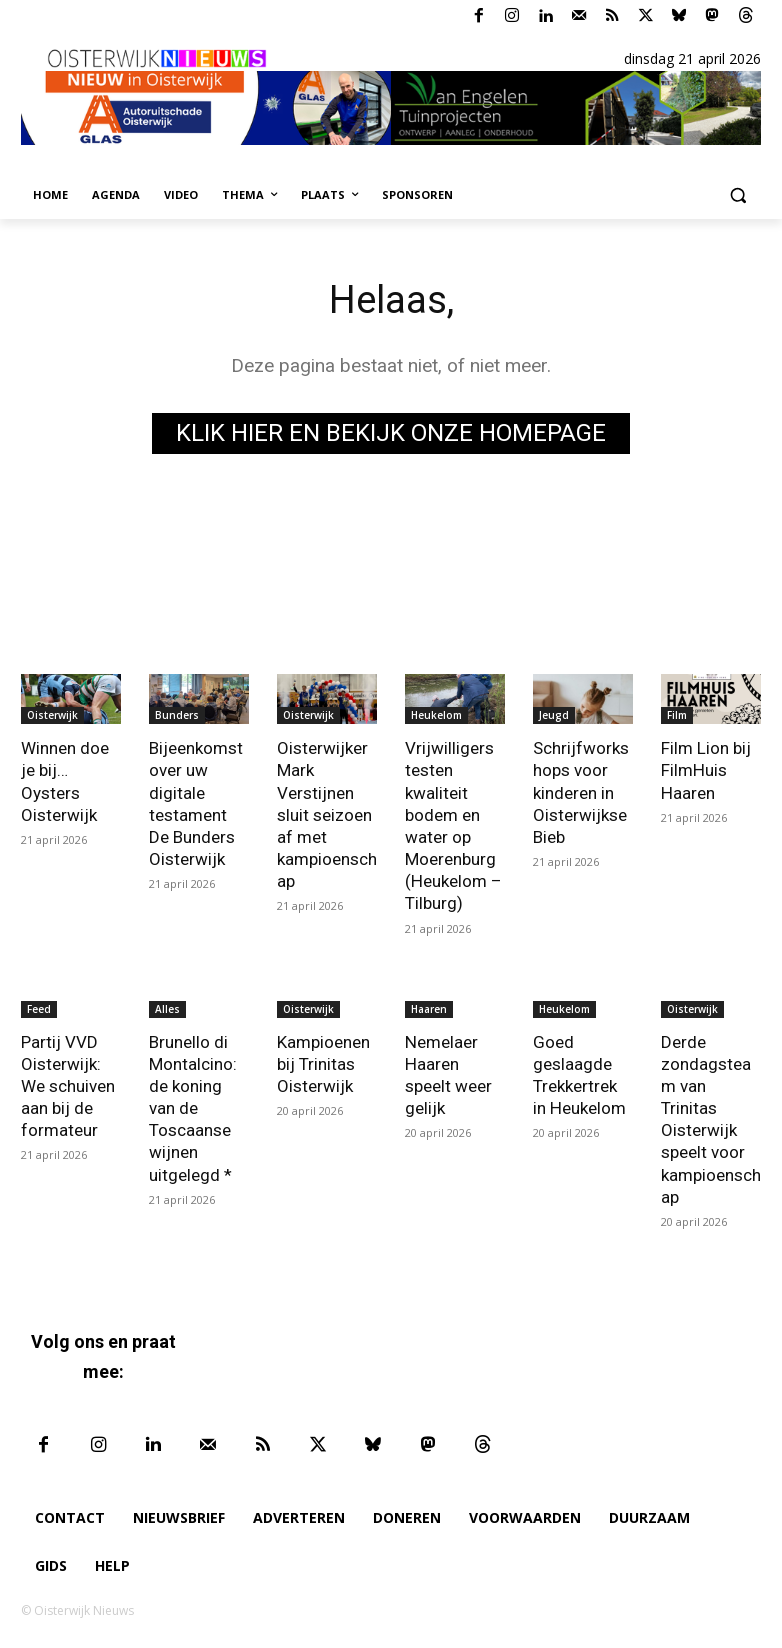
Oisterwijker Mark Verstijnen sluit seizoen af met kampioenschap (327, 814)
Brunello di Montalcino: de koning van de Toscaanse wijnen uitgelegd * (193, 1107)
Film (677, 715)
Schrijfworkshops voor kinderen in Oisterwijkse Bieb (581, 792)
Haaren (429, 1008)
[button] (737, 195)
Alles (167, 1008)
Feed (39, 1008)
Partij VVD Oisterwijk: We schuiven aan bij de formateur (68, 1085)
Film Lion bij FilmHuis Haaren (706, 770)
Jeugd (554, 715)
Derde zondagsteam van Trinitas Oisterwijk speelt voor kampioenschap (711, 1118)
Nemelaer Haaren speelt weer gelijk (448, 1074)
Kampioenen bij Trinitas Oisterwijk (323, 1063)
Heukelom (436, 715)
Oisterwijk (52, 715)
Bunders (177, 715)
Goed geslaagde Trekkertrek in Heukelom (579, 1074)
